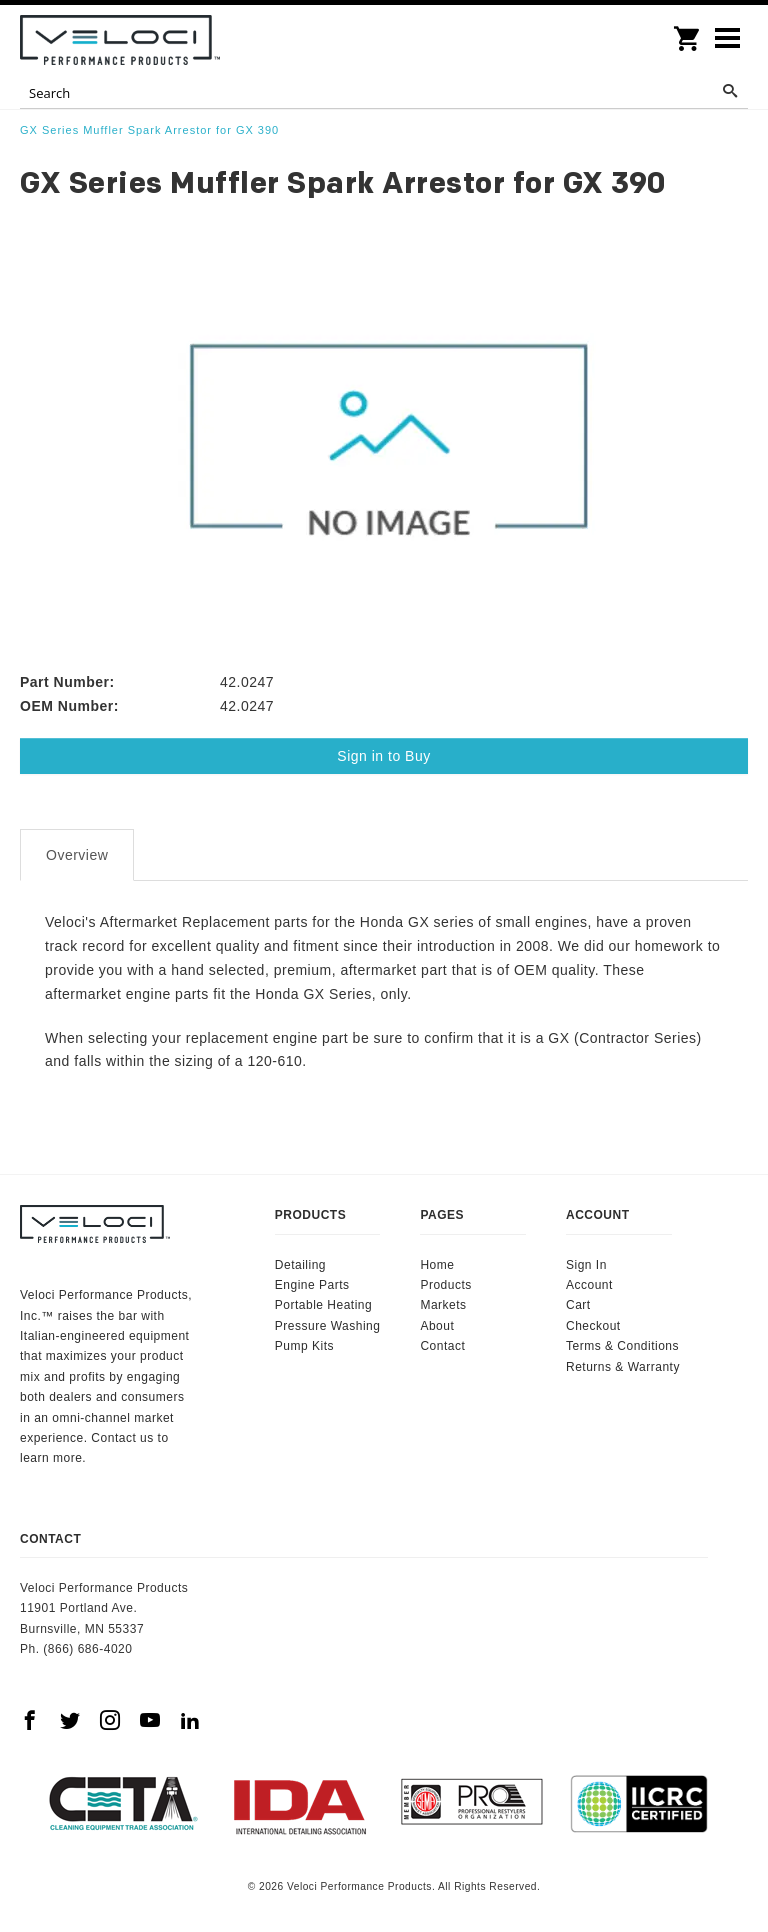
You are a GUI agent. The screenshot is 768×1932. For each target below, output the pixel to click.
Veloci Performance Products (120, 40)
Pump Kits (304, 1346)
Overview (77, 855)
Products (445, 1285)
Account (589, 1285)
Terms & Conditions (622, 1346)
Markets (443, 1305)
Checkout (593, 1326)
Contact (442, 1346)
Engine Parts (312, 1285)
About (437, 1326)
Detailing (300, 1265)
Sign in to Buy (383, 756)
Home (437, 1265)
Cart (578, 1305)
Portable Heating (323, 1305)
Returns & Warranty (623, 1367)
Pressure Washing (328, 1326)
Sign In (586, 1265)
